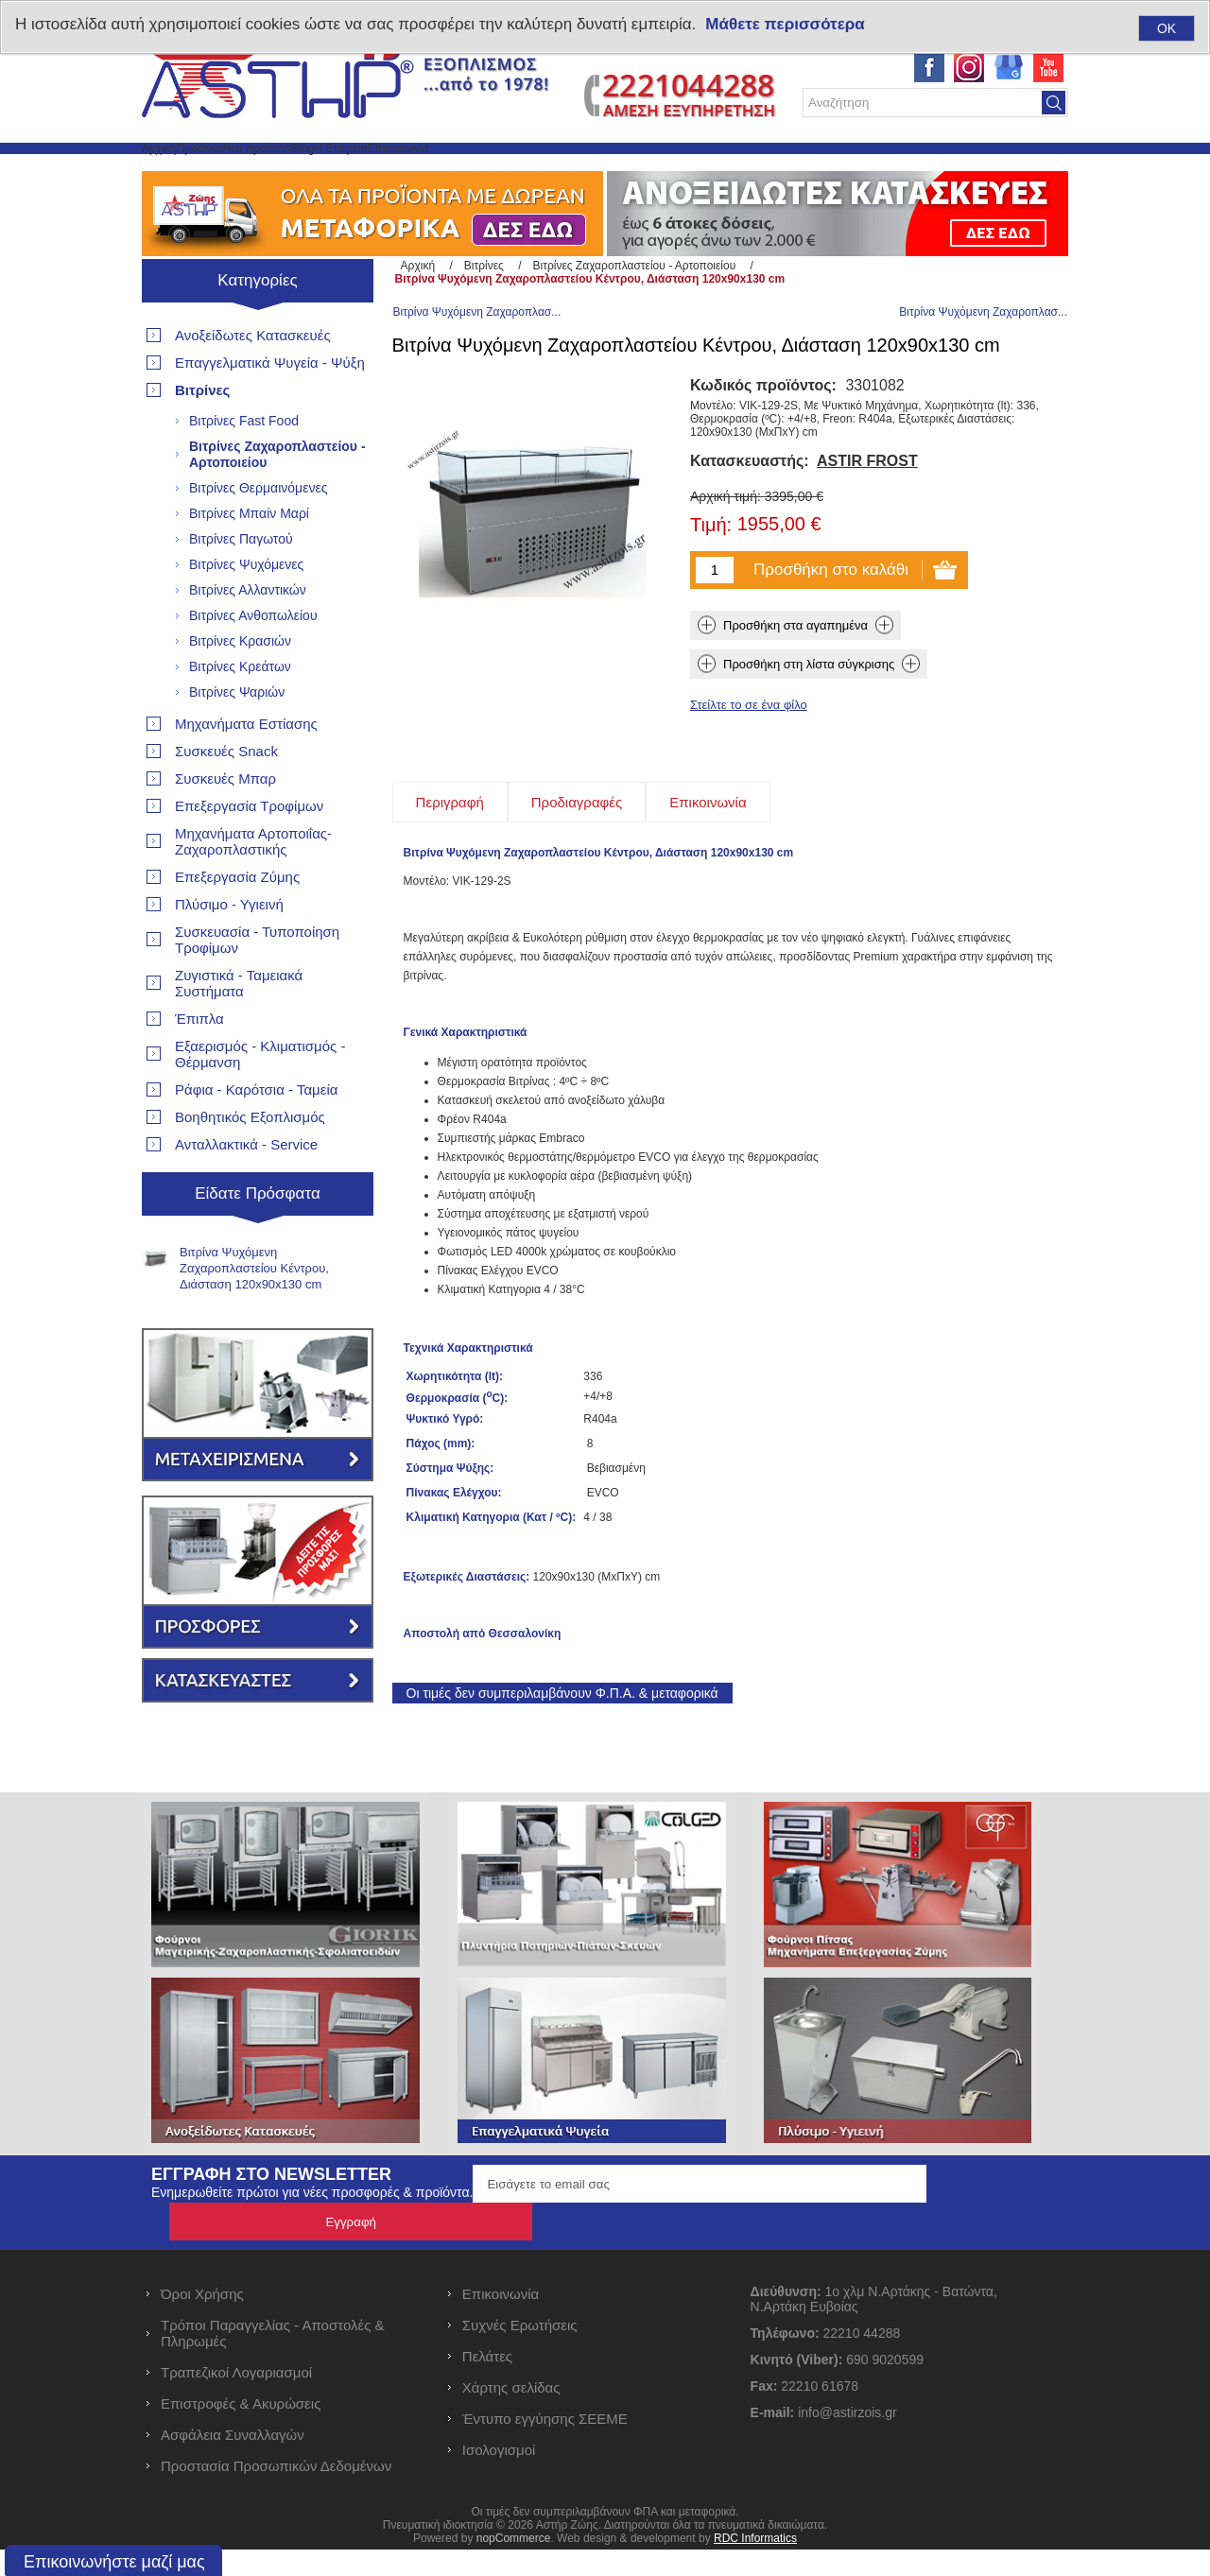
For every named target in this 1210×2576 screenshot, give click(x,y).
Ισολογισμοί (499, 2476)
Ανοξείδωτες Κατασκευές (253, 380)
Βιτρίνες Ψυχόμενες (246, 609)
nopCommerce (513, 2564)
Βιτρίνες (202, 435)
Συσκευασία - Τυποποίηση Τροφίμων (257, 985)
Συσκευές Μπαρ (225, 824)
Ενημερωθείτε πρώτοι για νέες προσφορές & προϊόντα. (312, 2256)
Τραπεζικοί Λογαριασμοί (236, 2399)
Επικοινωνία (639, 171)
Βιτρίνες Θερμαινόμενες (258, 533)
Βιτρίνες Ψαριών (237, 737)
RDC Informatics (755, 2564)
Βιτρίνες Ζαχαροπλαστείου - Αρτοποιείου (277, 499)
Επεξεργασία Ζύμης (237, 922)
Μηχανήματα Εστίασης (246, 769)
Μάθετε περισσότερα (784, 24)
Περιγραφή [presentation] (450, 866)
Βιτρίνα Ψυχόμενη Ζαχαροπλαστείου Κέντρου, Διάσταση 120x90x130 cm (254, 1313)
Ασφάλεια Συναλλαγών (232, 2461)
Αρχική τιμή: (725, 560)
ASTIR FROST (867, 525)
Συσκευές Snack (226, 796)
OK (1166, 28)
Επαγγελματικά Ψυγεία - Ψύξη (270, 408)
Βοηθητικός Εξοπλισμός (250, 1162)
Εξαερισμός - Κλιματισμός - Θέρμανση (260, 1099)
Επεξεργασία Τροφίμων (249, 851)
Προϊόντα (261, 171)
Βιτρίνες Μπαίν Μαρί (249, 558)
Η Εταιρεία (534, 171)
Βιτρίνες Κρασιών (240, 686)
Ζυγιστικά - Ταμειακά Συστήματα (238, 1028)
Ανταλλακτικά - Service (246, 1190)
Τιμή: (711, 589)
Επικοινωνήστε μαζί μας (114, 2561)
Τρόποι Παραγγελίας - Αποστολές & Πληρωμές (273, 2359)
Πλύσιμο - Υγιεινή (229, 950)
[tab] (450, 866)
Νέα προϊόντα (366, 171)
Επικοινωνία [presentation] (707, 866)
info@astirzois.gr (847, 2438)
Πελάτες (487, 2383)
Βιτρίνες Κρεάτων (240, 711)
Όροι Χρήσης (202, 2320)
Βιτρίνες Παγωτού (241, 584)
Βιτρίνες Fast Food (244, 466)
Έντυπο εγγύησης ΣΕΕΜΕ (545, 2445)
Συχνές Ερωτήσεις (520, 2351)
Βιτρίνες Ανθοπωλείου (253, 660)
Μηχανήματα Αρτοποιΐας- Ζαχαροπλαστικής (253, 887)
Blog (456, 171)
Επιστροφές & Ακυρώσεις (240, 2430)
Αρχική (179, 171)
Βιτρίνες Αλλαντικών (247, 635)
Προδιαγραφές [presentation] (576, 866)
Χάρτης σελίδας (511, 2414)
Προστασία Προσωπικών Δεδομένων (276, 2492)
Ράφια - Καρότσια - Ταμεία (256, 1135)
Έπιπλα (199, 1064)
